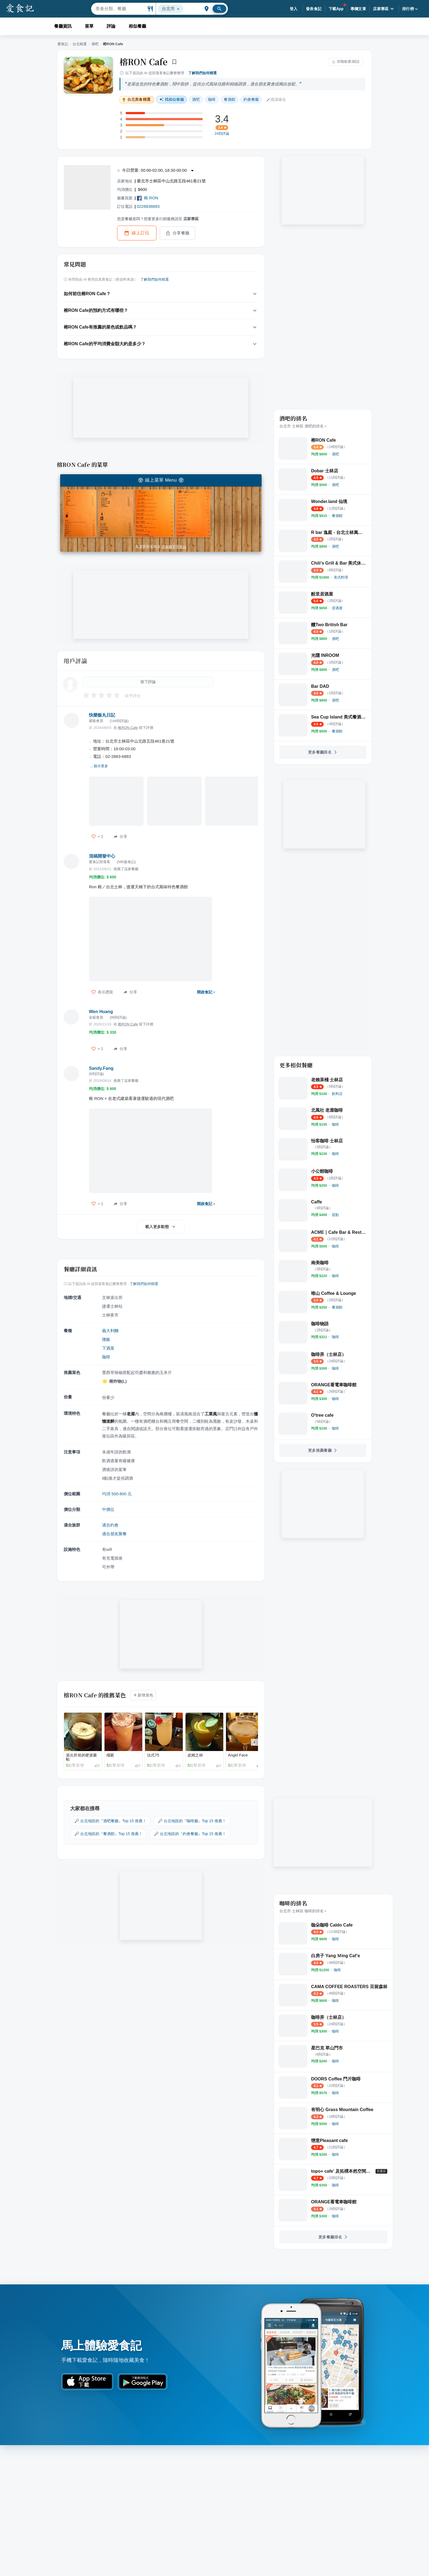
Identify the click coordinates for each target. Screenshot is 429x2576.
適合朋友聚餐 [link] (114, 1533)
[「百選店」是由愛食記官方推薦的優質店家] (381, 2171)
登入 (294, 9)
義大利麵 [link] (110, 1330)
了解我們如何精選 (202, 73)
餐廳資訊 (63, 26)
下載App (336, 9)
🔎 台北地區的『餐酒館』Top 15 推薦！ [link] (108, 1834)
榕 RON (147, 198)
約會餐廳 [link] (251, 99)
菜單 (89, 26)
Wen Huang (101, 1011)
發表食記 (314, 9)
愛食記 (62, 44)
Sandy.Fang (101, 1068)
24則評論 (222, 134)
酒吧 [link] (196, 99)
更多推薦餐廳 (323, 1450)
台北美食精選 (136, 99)
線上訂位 (137, 233)
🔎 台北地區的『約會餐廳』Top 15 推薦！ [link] (190, 1834)
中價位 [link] (108, 1509)
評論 (111, 26)
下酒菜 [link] (108, 1348)
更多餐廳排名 (323, 752)
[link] (335, 454)
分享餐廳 (178, 233)
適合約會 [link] (110, 1525)
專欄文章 (358, 9)
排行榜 (410, 9)
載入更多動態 (160, 1226)
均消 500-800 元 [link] (117, 1493)
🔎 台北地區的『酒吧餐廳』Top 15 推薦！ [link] (110, 1821)
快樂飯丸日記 (102, 715)
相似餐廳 (137, 26)
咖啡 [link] (212, 99)
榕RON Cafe (144, 62)
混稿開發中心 (102, 856)
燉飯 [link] (106, 1339)
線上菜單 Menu (161, 480)
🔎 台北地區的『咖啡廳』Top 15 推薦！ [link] (192, 1821)
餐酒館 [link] (229, 99)
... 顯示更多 (99, 766)
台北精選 (80, 44)
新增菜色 (143, 1695)
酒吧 (94, 44)
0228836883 (148, 206)
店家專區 (384, 8)
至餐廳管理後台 (173, 547)
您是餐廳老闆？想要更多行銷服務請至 (158, 219)
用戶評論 (75, 661)
